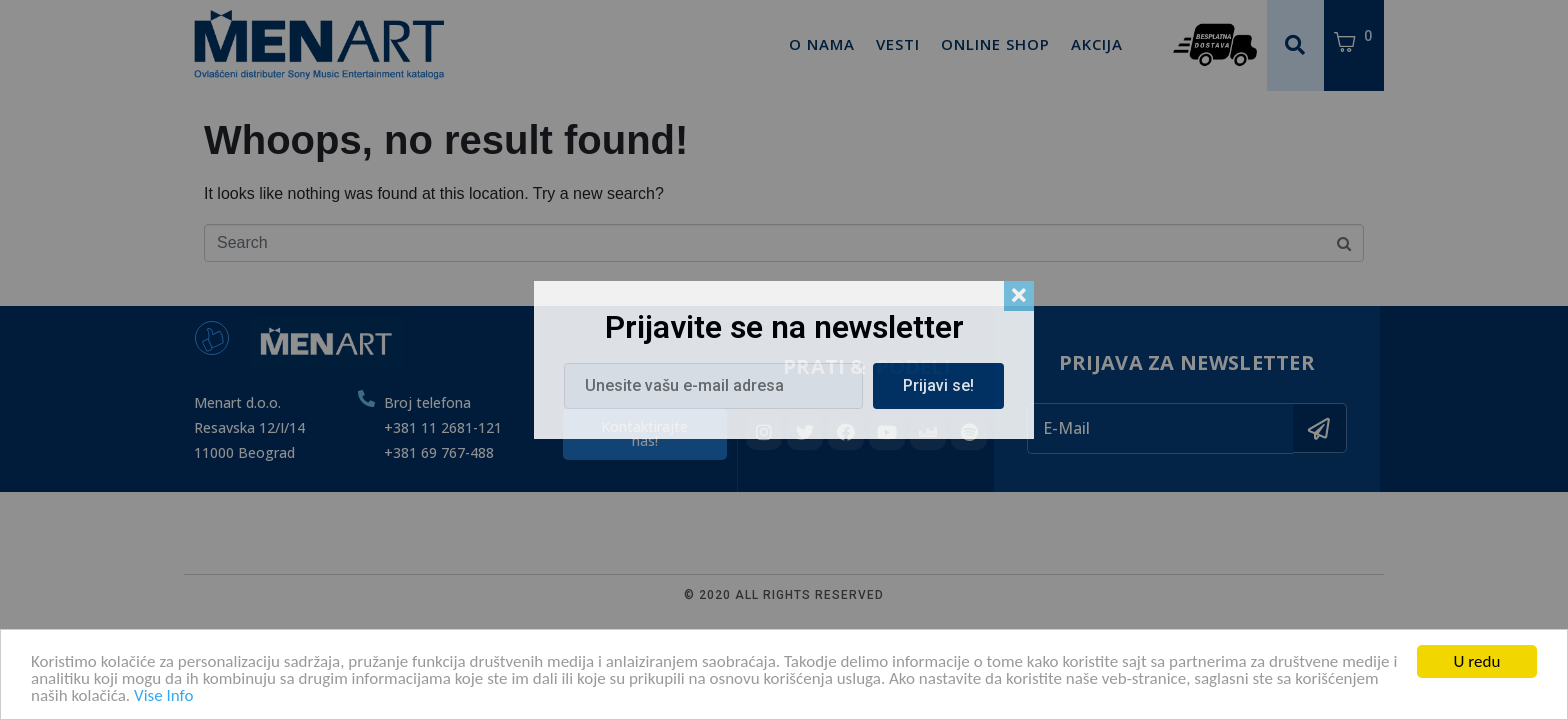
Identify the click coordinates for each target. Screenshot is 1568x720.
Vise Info (163, 699)
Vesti (898, 44)
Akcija (1097, 44)
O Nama (822, 44)
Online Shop (995, 44)
